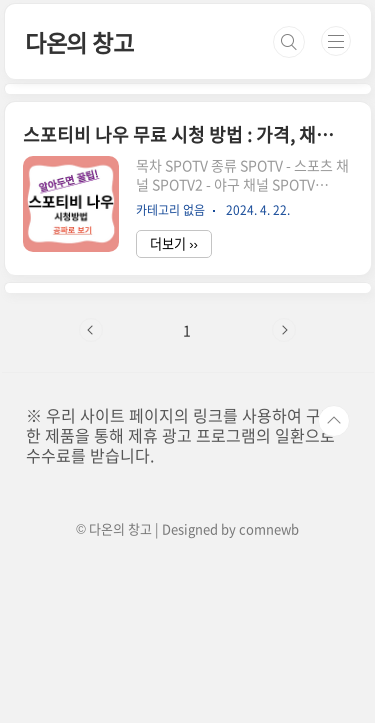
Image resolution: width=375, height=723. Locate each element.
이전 (91, 330)
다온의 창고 (79, 42)
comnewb (269, 528)
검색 (289, 42)
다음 (284, 330)
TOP (334, 421)
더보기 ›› (174, 243)
